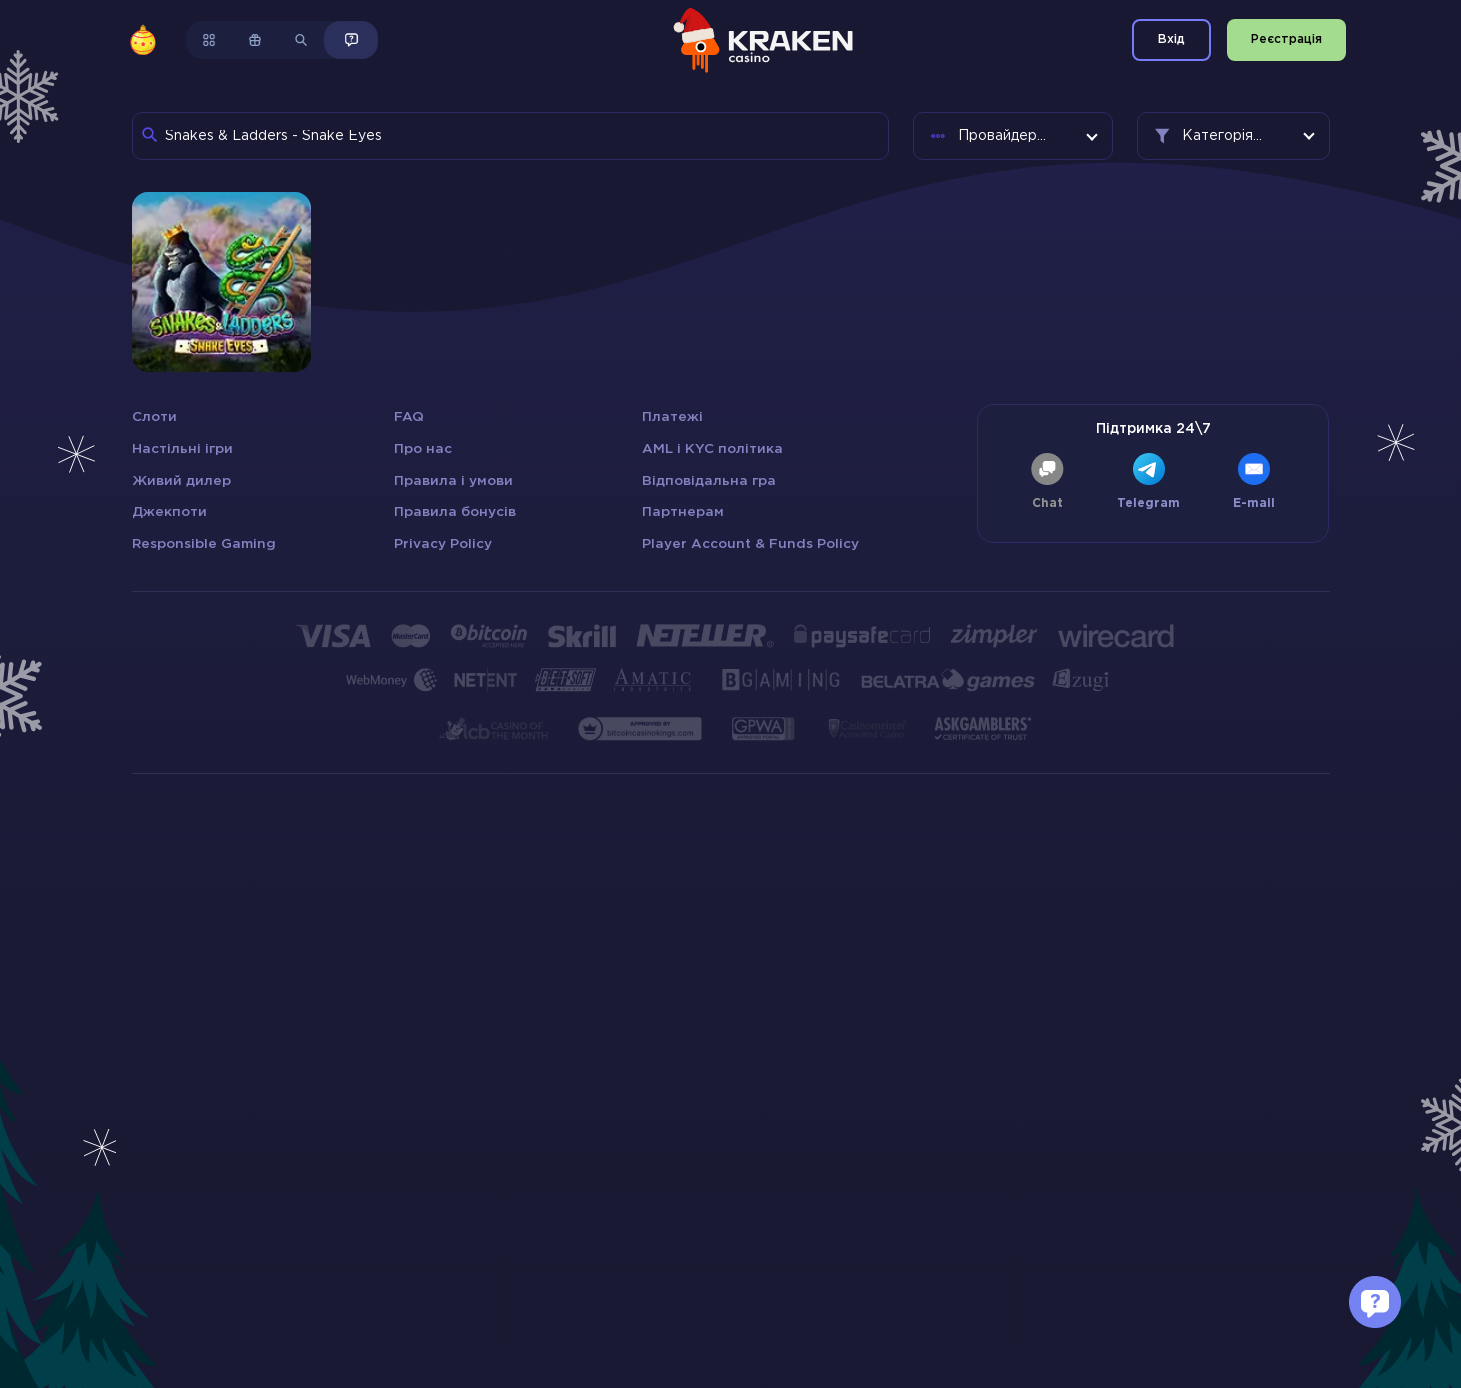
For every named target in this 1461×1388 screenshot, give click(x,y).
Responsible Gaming (204, 544)
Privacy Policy (443, 544)
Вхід (1171, 39)
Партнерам (683, 512)
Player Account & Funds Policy (750, 544)
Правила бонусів (455, 512)
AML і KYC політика (712, 449)
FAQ (409, 417)
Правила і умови (453, 481)
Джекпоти (169, 512)
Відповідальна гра (709, 481)
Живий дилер (181, 481)
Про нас (423, 449)
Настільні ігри (182, 449)
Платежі (672, 417)
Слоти (154, 417)
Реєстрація (1286, 39)
